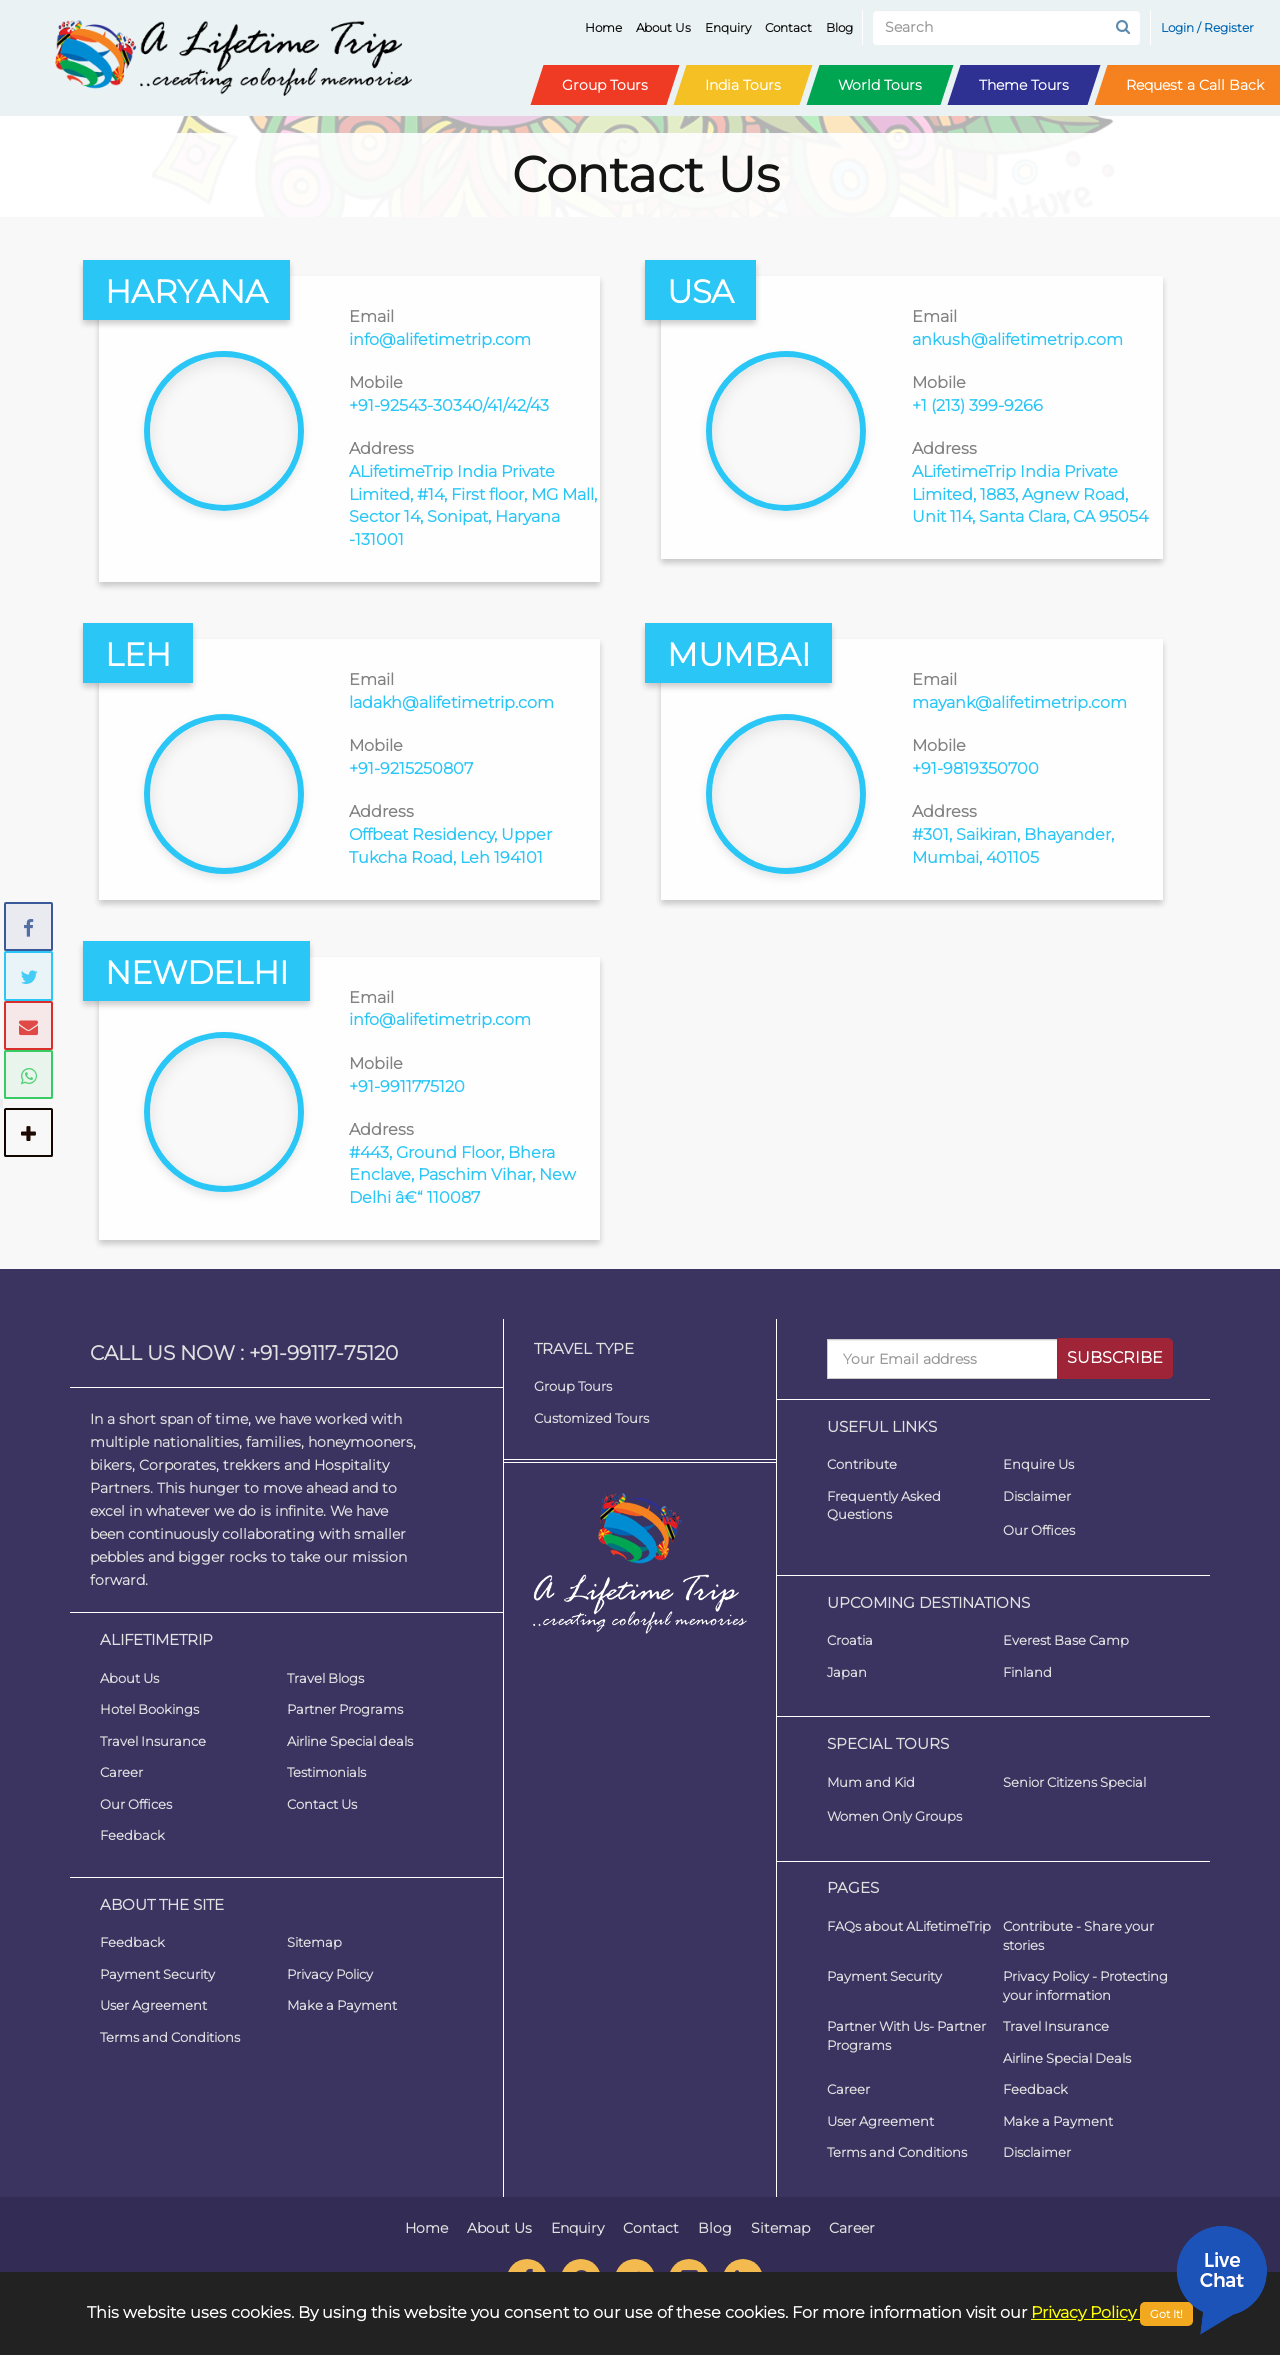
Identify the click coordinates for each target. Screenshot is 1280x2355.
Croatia (850, 1640)
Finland (1027, 1672)
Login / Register (1207, 27)
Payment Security (157, 1974)
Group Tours (605, 85)
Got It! (1166, 2314)
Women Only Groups (894, 1816)
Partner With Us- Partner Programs (906, 2035)
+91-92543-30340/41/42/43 (449, 405)
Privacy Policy (330, 1974)
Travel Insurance (153, 1741)
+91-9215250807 (411, 768)
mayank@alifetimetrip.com (1019, 702)
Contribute (862, 1464)
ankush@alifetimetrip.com (1017, 339)
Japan (847, 1672)
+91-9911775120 (407, 1086)
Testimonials (326, 1772)
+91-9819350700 (975, 768)
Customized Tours (591, 1418)
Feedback (132, 1835)
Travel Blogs (325, 1678)
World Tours (880, 85)
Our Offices (136, 1804)
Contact (792, 27)
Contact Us (322, 1804)
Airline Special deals (350, 1741)
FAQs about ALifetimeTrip (909, 1926)
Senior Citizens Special (1074, 1782)
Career (121, 1772)
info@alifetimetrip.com (440, 339)
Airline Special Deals (1067, 2058)
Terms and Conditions (170, 2037)
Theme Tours (1024, 85)
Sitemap (314, 1942)
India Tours (743, 85)
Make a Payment (342, 2005)
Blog (843, 27)
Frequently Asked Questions (884, 1505)
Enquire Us (1038, 1464)
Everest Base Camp (1066, 1640)
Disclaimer (1037, 1496)
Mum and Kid (871, 1782)
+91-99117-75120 (323, 1353)
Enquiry (732, 27)
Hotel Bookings (149, 1709)
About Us (667, 27)
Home (607, 27)
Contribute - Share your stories (1078, 1935)
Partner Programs (345, 1709)
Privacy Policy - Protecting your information (1085, 1985)
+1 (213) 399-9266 (977, 405)
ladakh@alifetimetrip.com (451, 702)
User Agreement (153, 2005)
